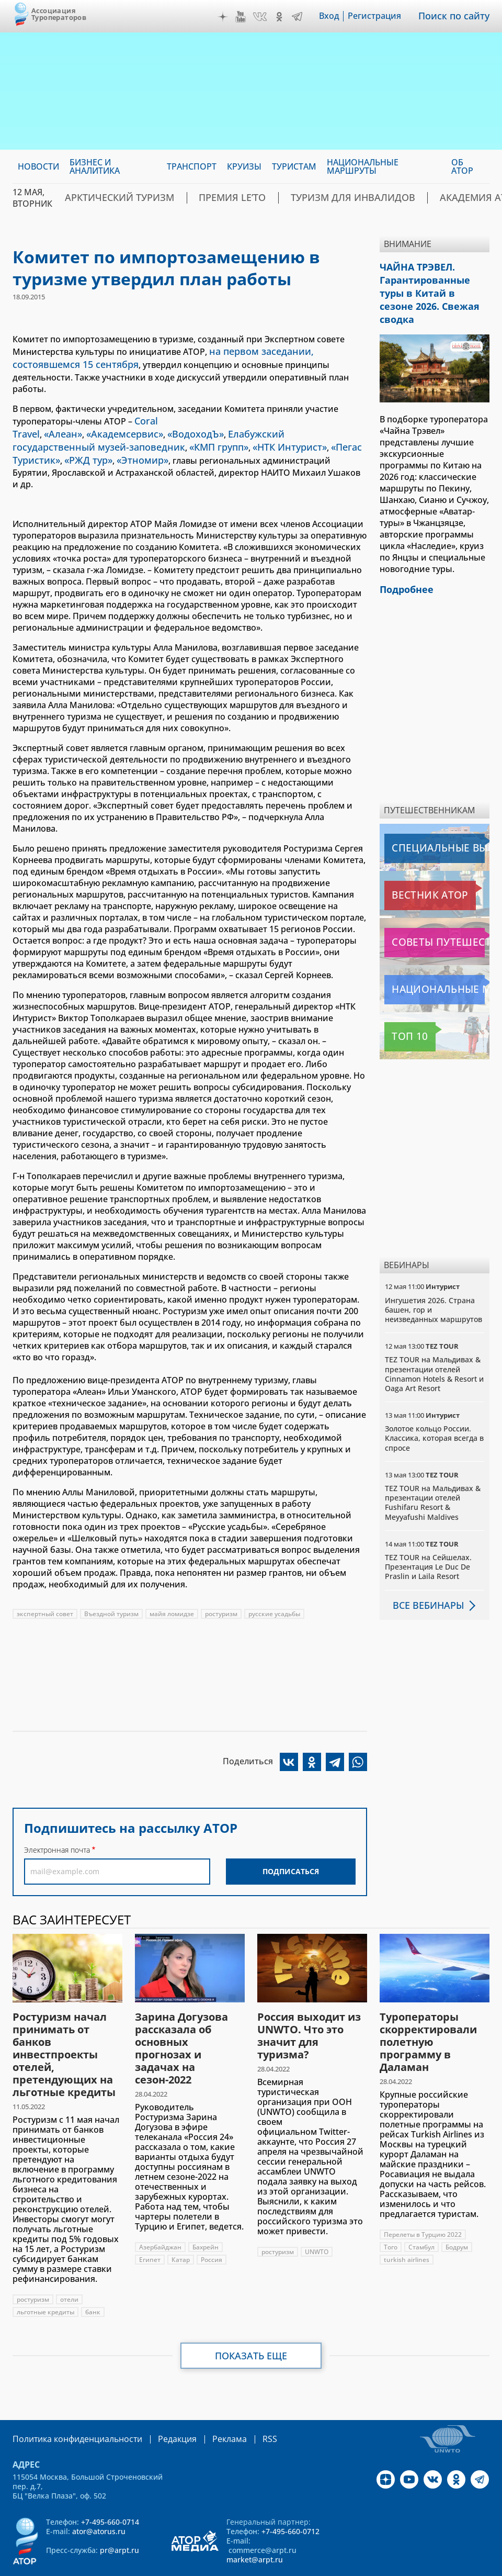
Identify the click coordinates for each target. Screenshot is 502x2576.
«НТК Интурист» (157, 428)
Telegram (304, 17)
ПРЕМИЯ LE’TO (248, 198)
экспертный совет (45, 1580)
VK (267, 17)
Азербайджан (160, 2214)
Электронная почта (57, 1817)
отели (69, 2267)
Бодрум (457, 2214)
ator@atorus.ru (99, 2498)
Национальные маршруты (437, 968)
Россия (211, 2227)
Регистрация (381, 16)
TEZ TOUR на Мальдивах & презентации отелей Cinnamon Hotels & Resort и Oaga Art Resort (434, 1353)
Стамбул (421, 2214)
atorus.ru (228, 2566)
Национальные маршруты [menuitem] (362, 166)
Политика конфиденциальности (70, 2406)
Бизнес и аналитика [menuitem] (95, 166)
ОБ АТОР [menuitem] (462, 166)
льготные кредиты (45, 2279)
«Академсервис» (112, 416)
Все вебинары (424, 1583)
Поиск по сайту (457, 16)
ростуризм (221, 1580)
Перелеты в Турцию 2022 (423, 2202)
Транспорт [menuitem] (191, 166)
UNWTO (316, 2219)
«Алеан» (57, 416)
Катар (181, 2227)
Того (390, 2214)
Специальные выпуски (433, 827)
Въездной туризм (111, 1580)
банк (92, 2279)
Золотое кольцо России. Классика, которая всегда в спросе (434, 1417)
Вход (336, 16)
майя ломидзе (172, 1580)
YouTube (248, 17)
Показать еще (251, 2323)
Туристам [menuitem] (294, 166)
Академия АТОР (454, 198)
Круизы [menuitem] (244, 166)
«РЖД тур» (292, 428)
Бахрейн (205, 2214)
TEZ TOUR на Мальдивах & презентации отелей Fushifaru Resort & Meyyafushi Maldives (433, 1481)
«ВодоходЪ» (175, 416)
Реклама (208, 2406)
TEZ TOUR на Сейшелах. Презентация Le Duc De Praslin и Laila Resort (428, 1545)
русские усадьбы (274, 1580)
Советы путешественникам (437, 921)
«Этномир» (340, 428)
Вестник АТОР (414, 874)
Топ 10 (401, 1015)
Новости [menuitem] (38, 166)
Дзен (230, 17)
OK (286, 16)
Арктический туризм (153, 198)
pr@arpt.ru (119, 2517)
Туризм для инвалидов (349, 198)
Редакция (160, 2406)
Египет (150, 2227)
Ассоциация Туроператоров (58, 14)
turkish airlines (406, 2227)
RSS (245, 2406)
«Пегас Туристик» (230, 428)
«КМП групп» (93, 428)
